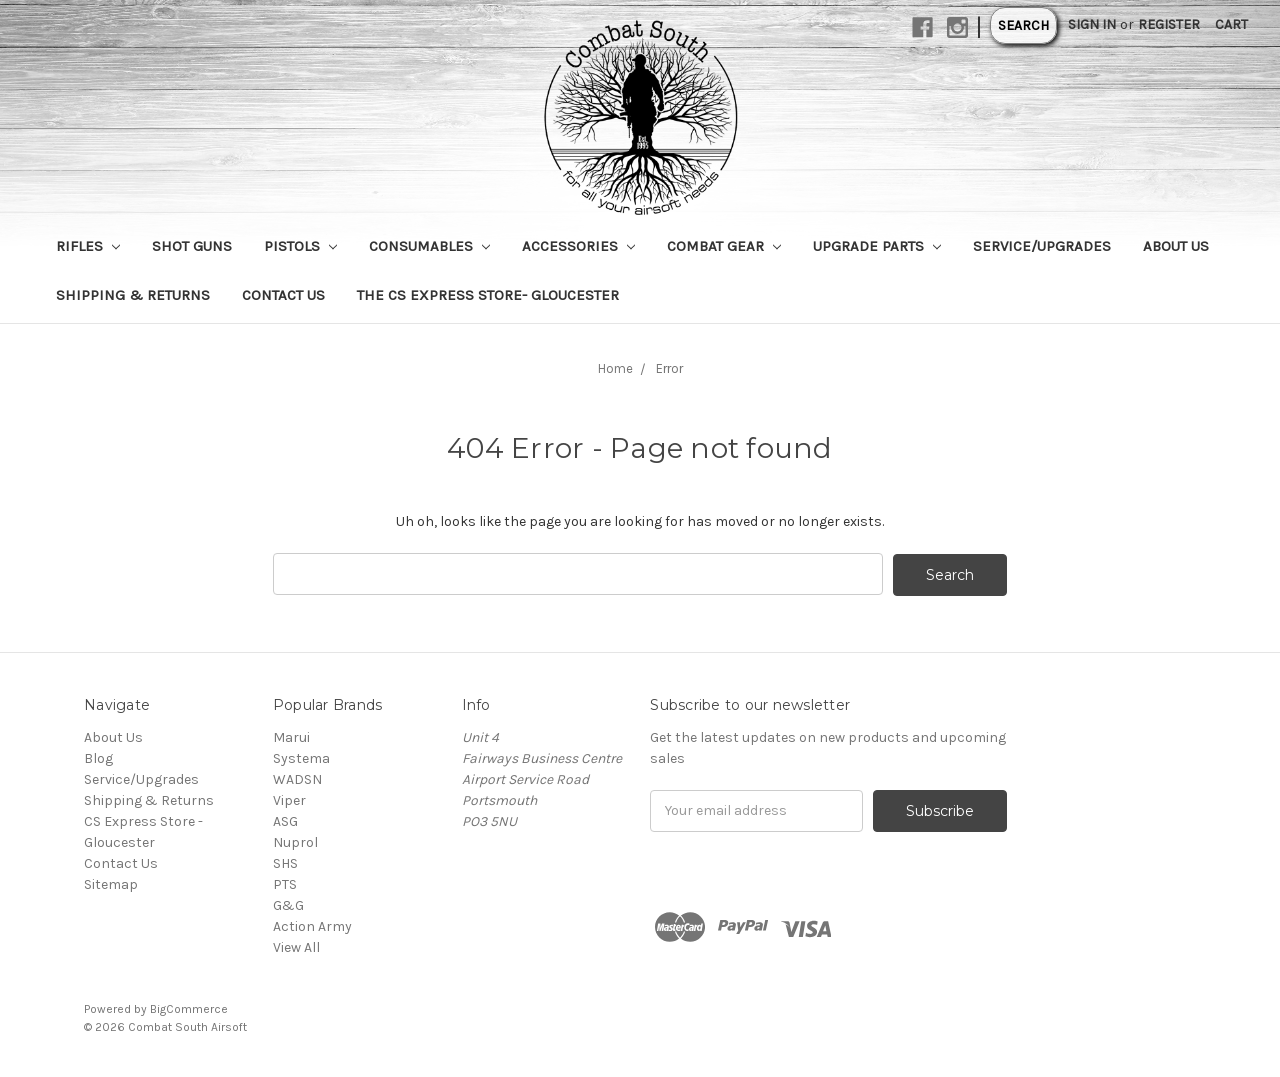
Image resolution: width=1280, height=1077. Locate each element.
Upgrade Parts (877, 246)
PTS (285, 883)
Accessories (578, 246)
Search (1023, 25)
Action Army (312, 925)
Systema (301, 757)
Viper (289, 799)
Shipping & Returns (133, 295)
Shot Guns (192, 246)
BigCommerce (189, 1008)
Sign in (1092, 24)
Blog (98, 757)
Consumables (429, 246)
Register (1169, 24)
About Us (1176, 246)
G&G (288, 904)
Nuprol (295, 841)
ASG (285, 820)
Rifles (88, 246)
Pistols (300, 246)
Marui (291, 736)
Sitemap (111, 883)
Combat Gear (724, 246)
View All (296, 946)
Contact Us (283, 295)
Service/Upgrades (1042, 246)
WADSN (297, 778)
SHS (285, 862)
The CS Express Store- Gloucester (488, 295)
